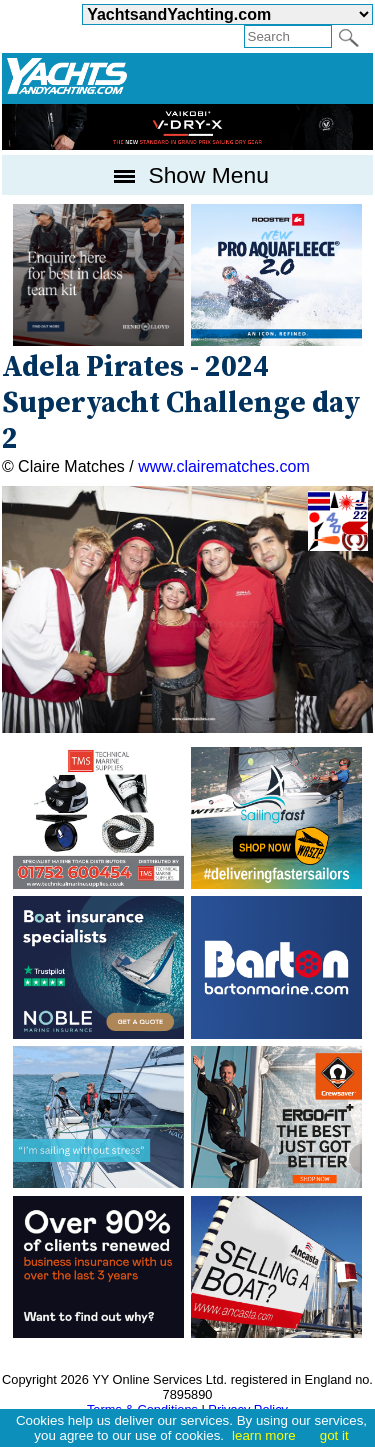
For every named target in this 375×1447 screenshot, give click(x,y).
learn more (264, 1435)
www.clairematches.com (224, 466)
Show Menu (187, 175)
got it (334, 1435)
